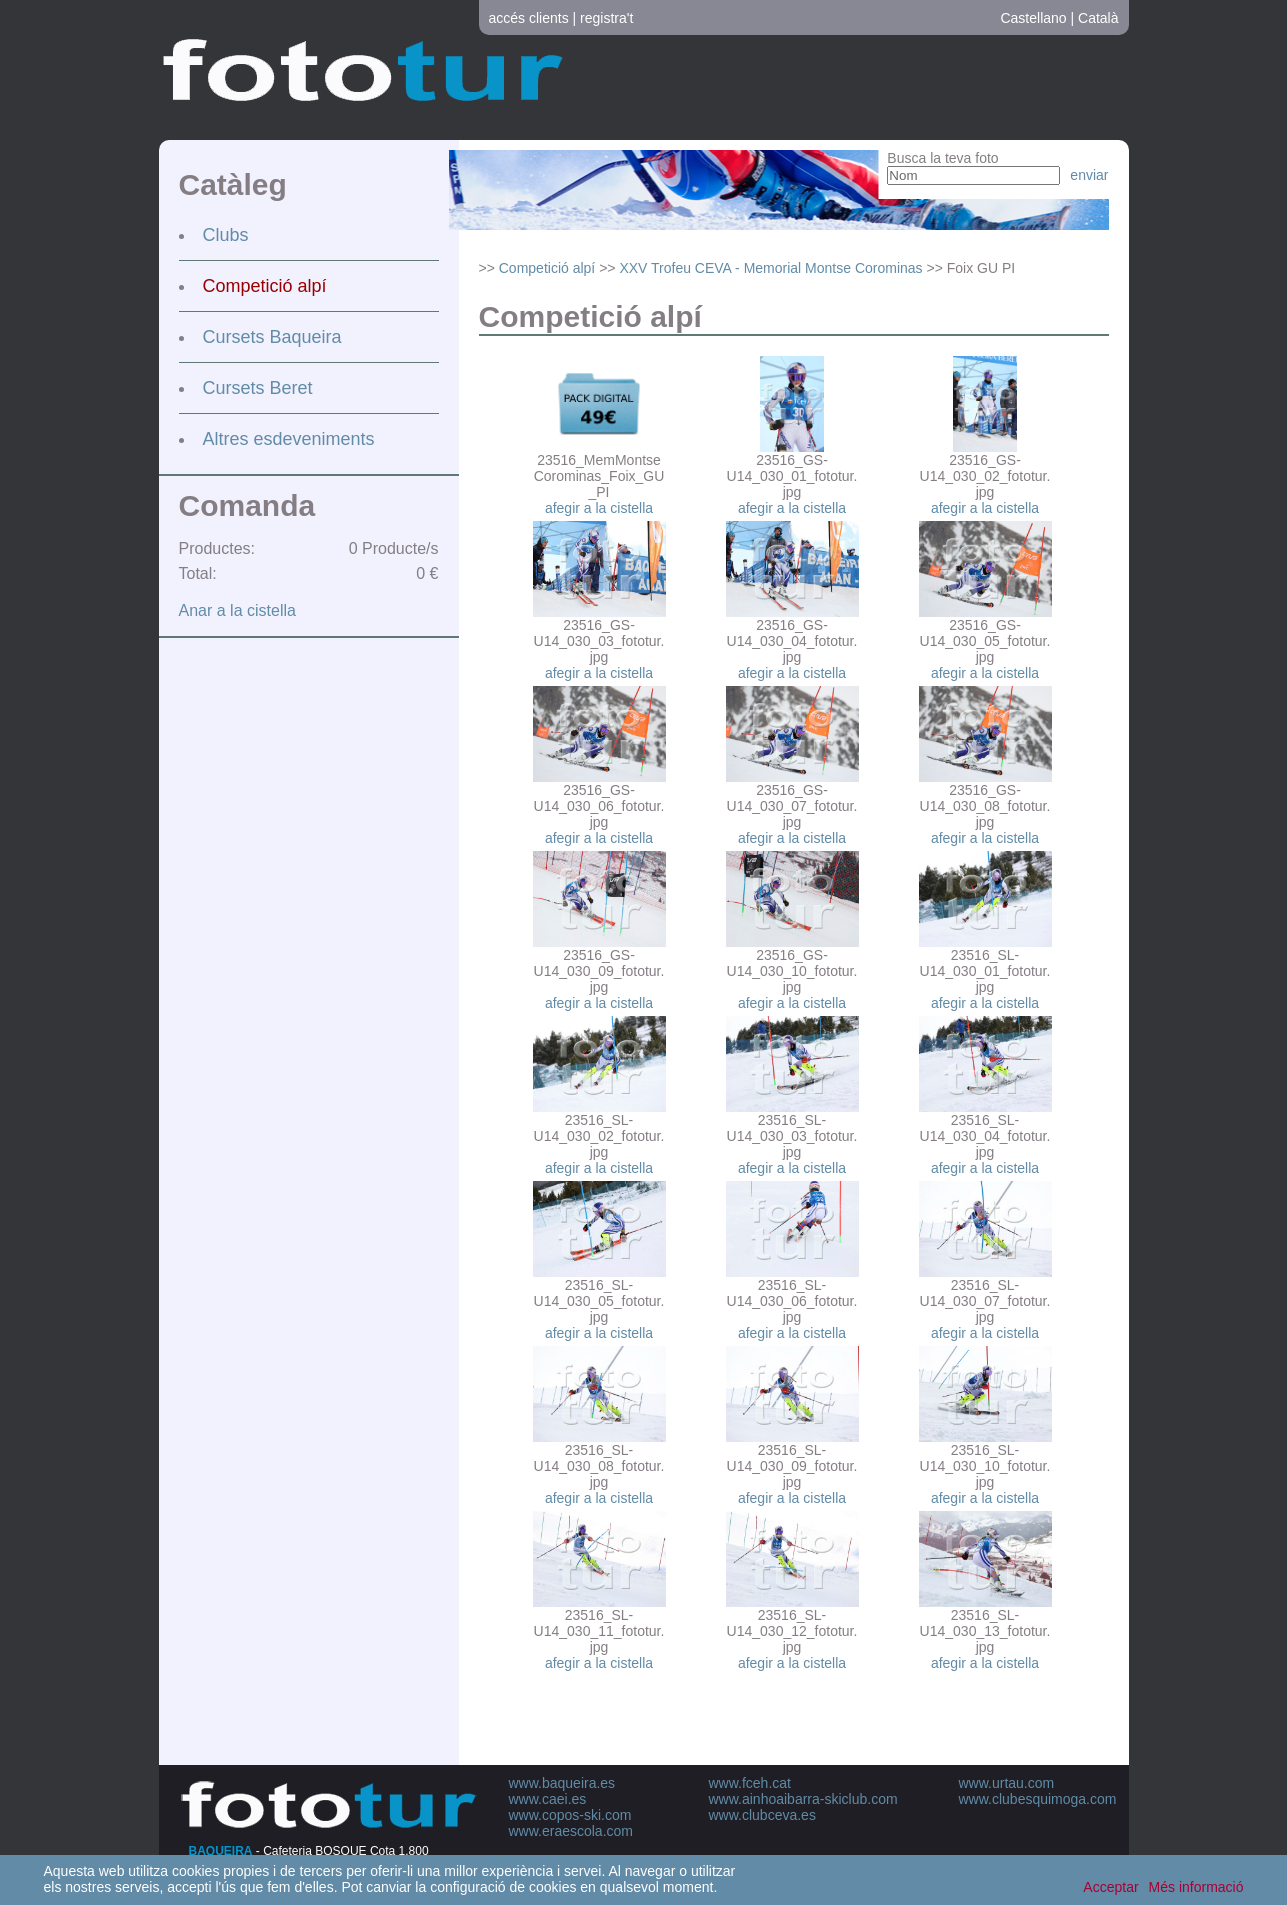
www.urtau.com (1007, 1783)
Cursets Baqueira (272, 337)
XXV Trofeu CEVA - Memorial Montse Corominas (770, 268)
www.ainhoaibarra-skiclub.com (803, 1799)
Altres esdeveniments (289, 439)
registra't (606, 18)
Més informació (1196, 1887)
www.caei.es (548, 1799)
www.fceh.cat (750, 1783)
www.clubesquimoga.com (1038, 1799)
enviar (1089, 175)
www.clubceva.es (762, 1815)
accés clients (529, 18)
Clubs (226, 235)
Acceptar (1110, 1887)
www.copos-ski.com (570, 1815)
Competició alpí (265, 286)
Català (1098, 18)
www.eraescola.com (571, 1831)
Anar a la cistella (237, 610)
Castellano (1033, 18)
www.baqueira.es (562, 1783)
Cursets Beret (258, 388)
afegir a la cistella (599, 508)
